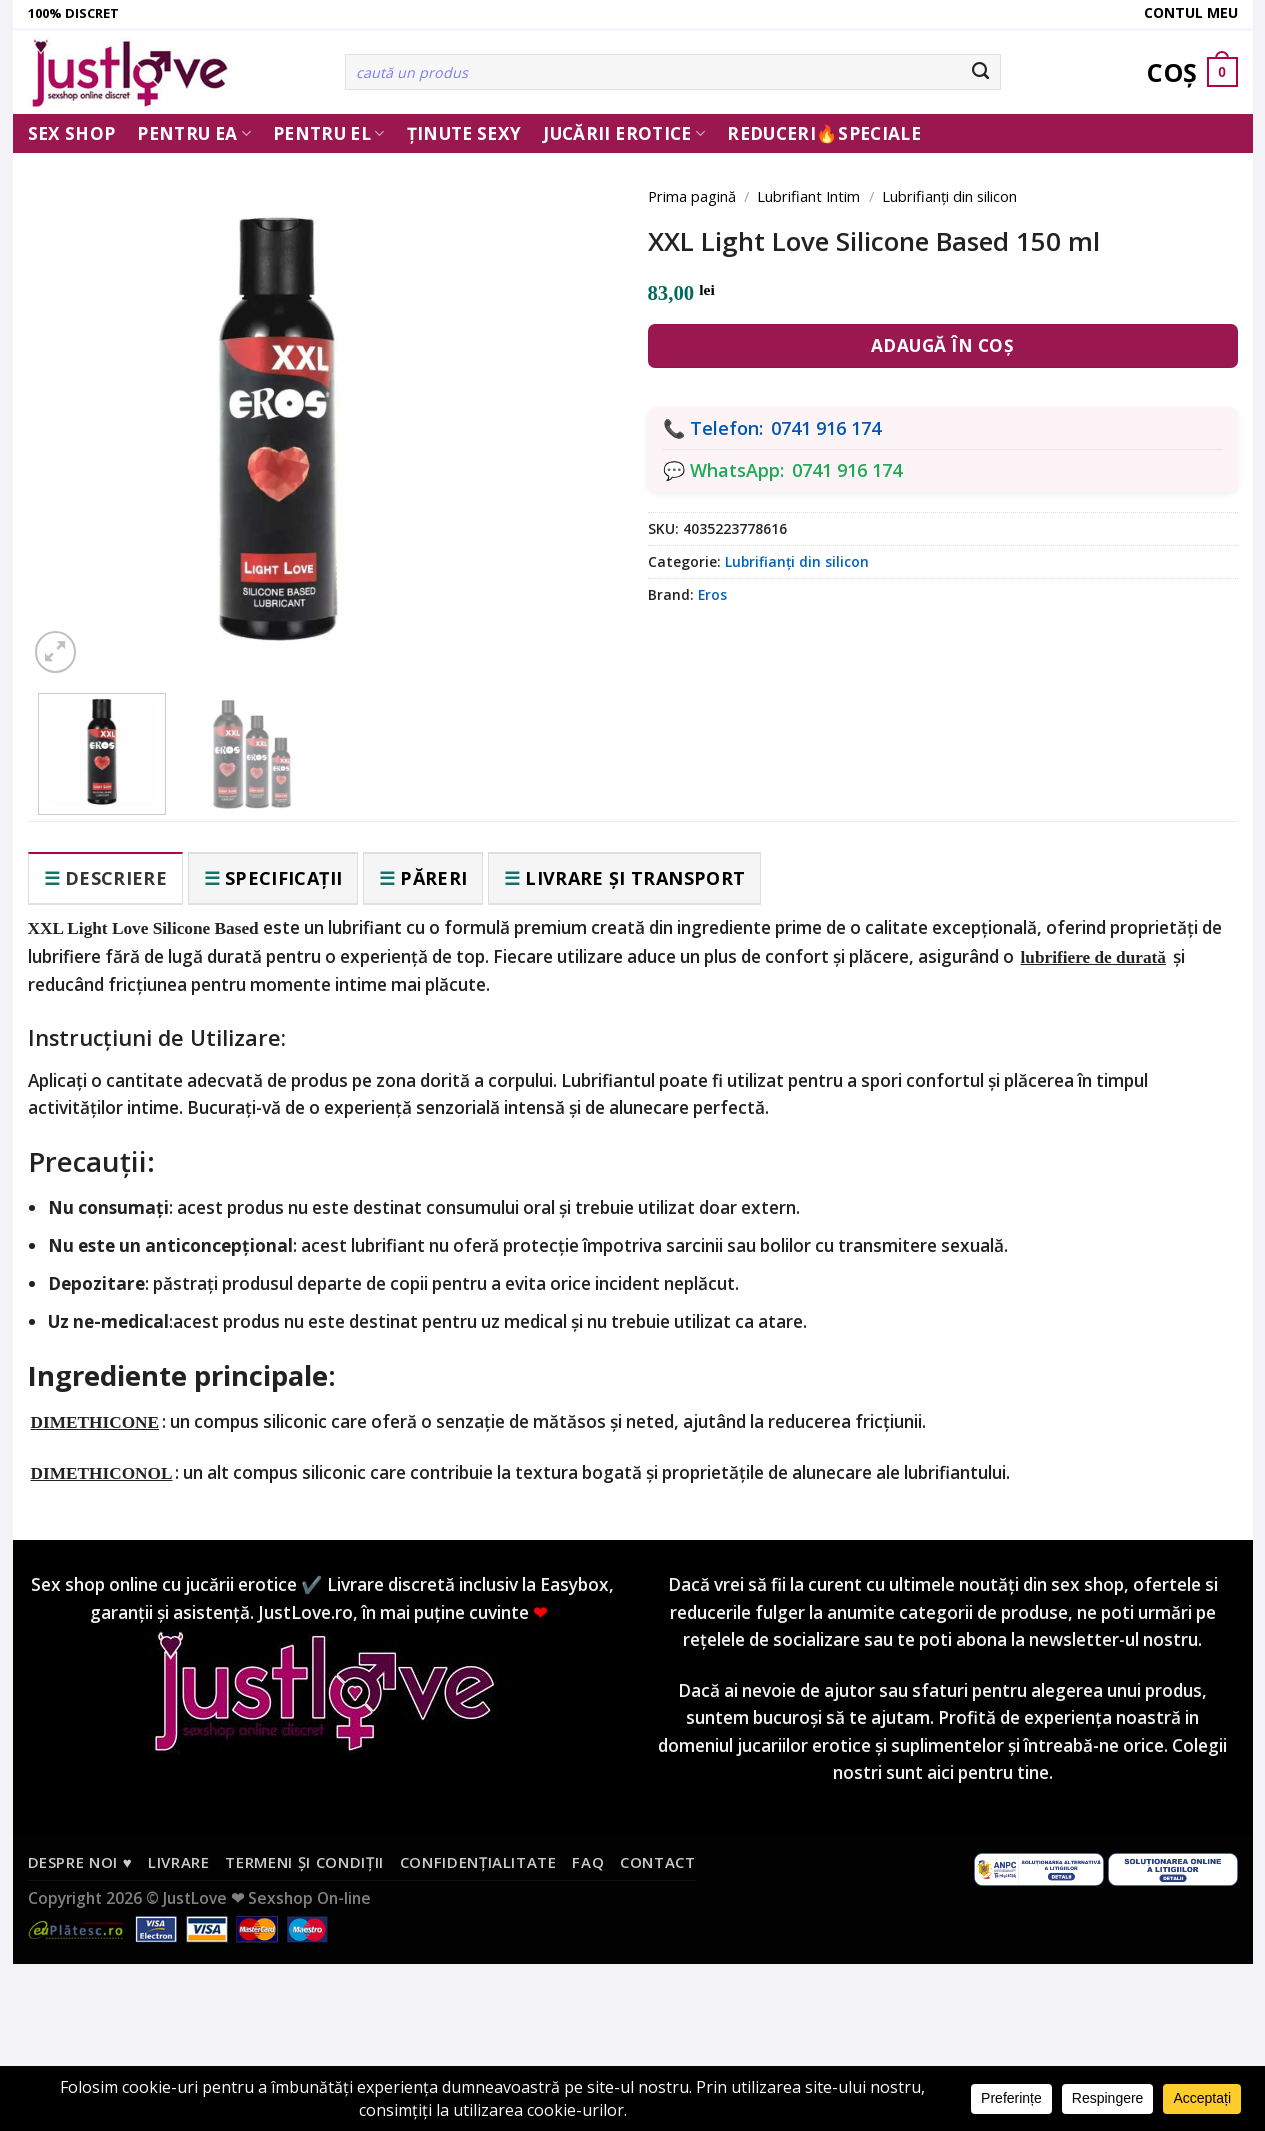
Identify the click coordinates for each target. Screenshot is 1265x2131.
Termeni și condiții (304, 1862)
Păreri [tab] (433, 878)
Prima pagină (692, 196)
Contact (658, 1862)
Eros (712, 594)
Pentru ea (194, 133)
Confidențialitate (478, 1862)
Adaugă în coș (943, 345)
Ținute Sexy (464, 133)
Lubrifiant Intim (808, 196)
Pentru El (329, 133)
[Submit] (980, 72)
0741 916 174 (826, 428)
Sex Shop (72, 133)
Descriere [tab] (116, 878)
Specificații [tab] (283, 878)
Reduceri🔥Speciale (824, 133)
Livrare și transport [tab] (635, 878)
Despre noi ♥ (80, 1862)
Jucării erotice (624, 133)
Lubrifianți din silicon (949, 196)
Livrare (179, 1862)
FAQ (588, 1862)
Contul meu (1191, 12)
